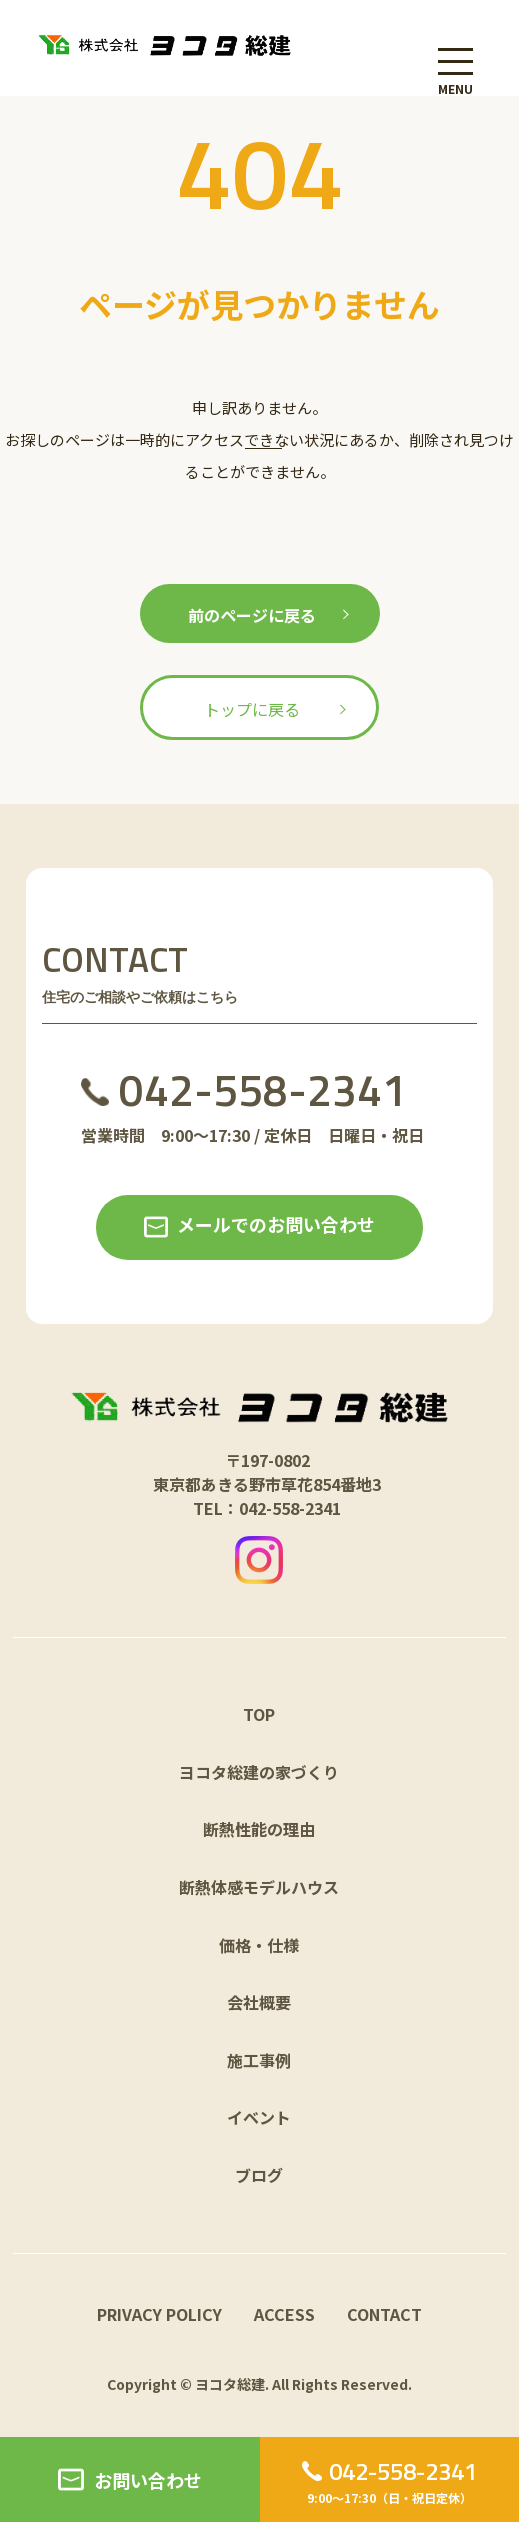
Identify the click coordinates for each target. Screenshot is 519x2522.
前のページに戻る (252, 615)
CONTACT (384, 2314)
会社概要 (259, 2002)
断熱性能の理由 (259, 1829)
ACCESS (284, 2314)
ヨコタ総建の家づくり (259, 1772)
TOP (259, 1714)
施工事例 (259, 2060)
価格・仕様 (259, 1945)
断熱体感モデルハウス (259, 1887)
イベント (259, 2117)
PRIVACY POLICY (159, 2314)
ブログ (259, 2175)
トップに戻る (252, 709)
